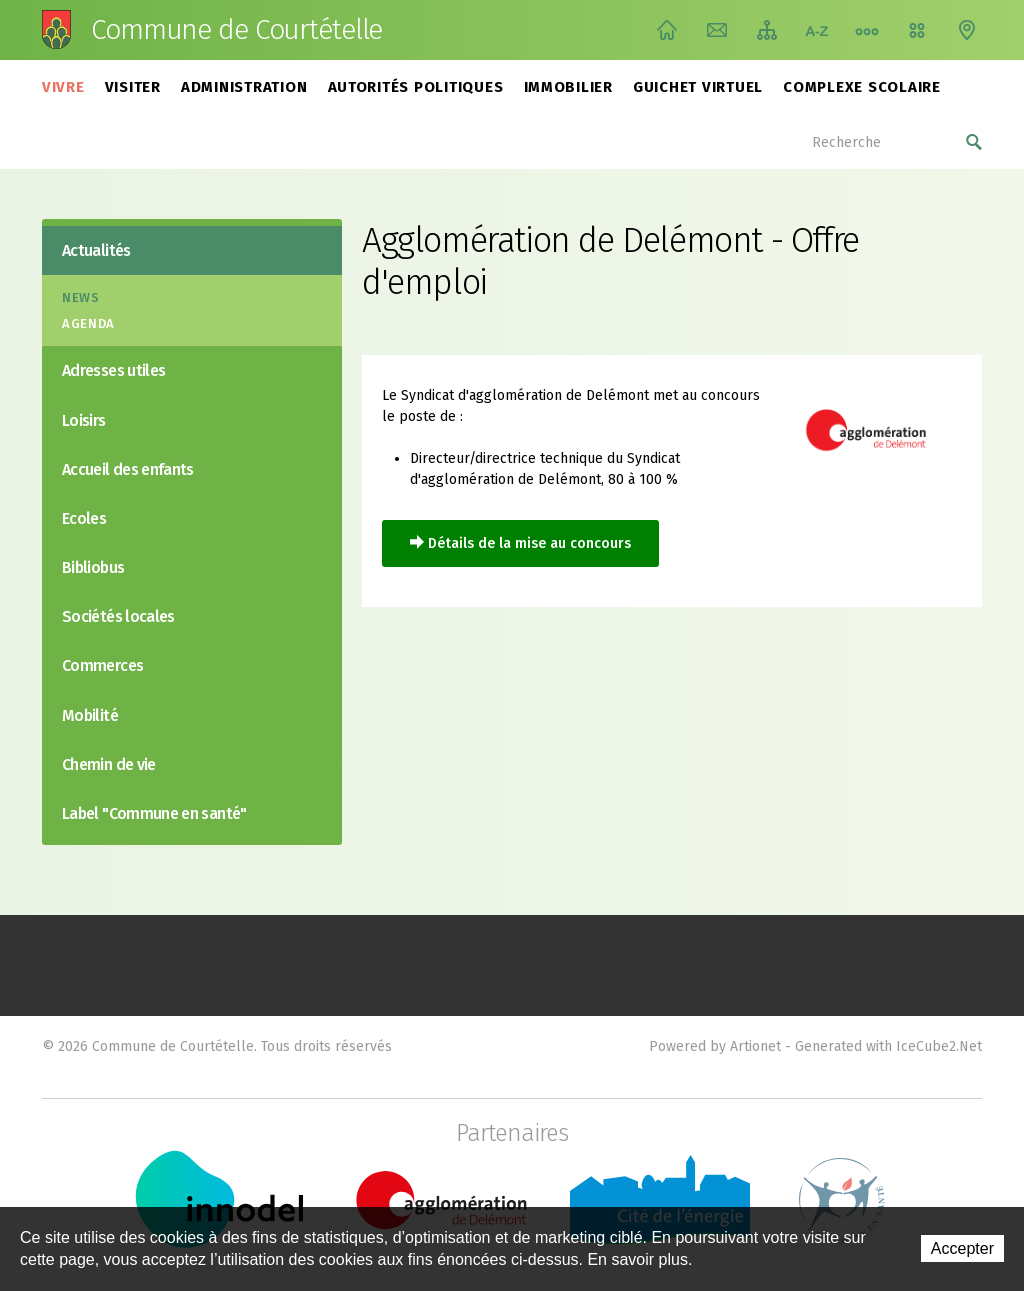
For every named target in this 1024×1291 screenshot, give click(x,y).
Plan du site (767, 30)
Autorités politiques (416, 87)
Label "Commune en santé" (154, 813)
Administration (244, 87)
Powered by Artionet (715, 1046)
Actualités (96, 250)
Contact (717, 30)
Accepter (962, 1248)
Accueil (667, 30)
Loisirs (84, 420)
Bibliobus (93, 567)
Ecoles (84, 518)
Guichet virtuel (698, 87)
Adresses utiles (113, 370)
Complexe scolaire (862, 87)
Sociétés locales (118, 616)
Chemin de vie (867, 30)
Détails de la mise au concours (529, 543)
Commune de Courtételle (236, 30)
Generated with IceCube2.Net (888, 1046)
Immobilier (569, 87)
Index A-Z (817, 30)
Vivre (63, 87)
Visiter (133, 87)
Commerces (102, 665)
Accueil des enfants (128, 469)
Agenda (88, 323)
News (81, 297)
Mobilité (90, 715)
